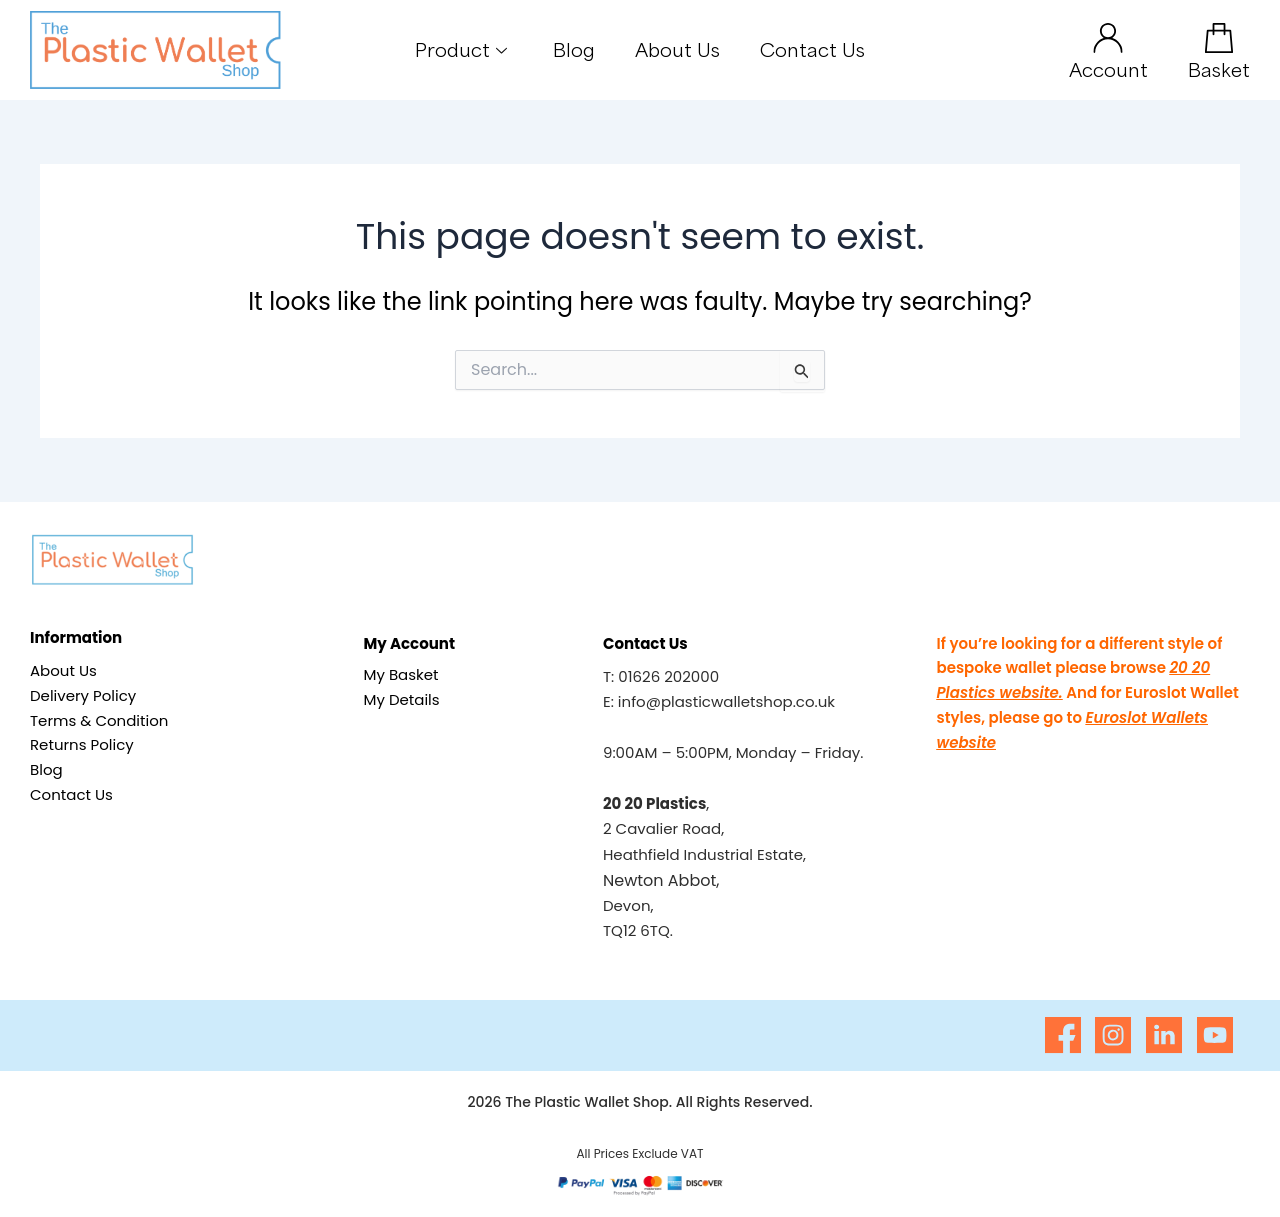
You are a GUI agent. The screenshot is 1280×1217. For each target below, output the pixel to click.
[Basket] (1219, 38)
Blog (574, 49)
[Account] (1108, 38)
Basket (1219, 69)
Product (461, 49)
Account (1108, 69)
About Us (677, 49)
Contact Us (812, 49)
